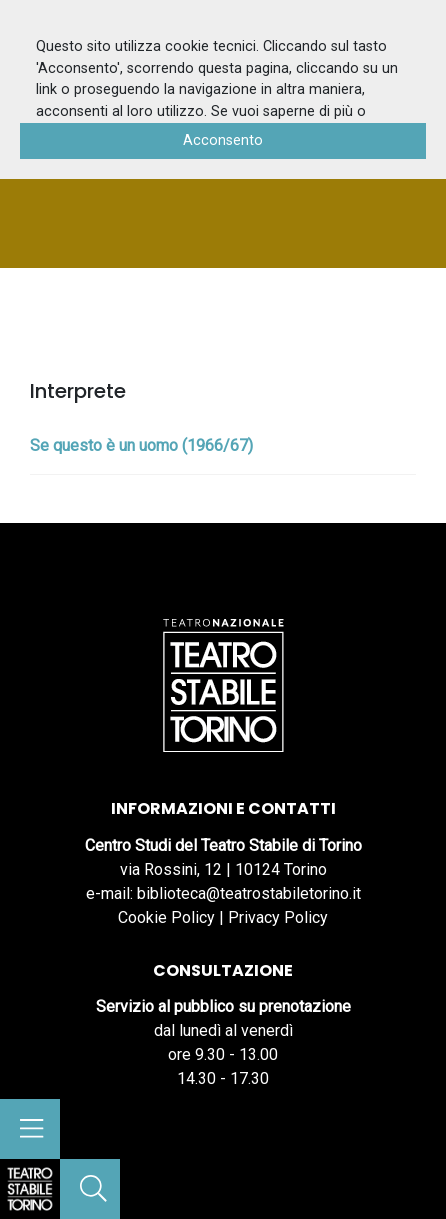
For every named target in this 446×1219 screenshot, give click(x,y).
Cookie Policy (166, 917)
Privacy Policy (278, 917)
